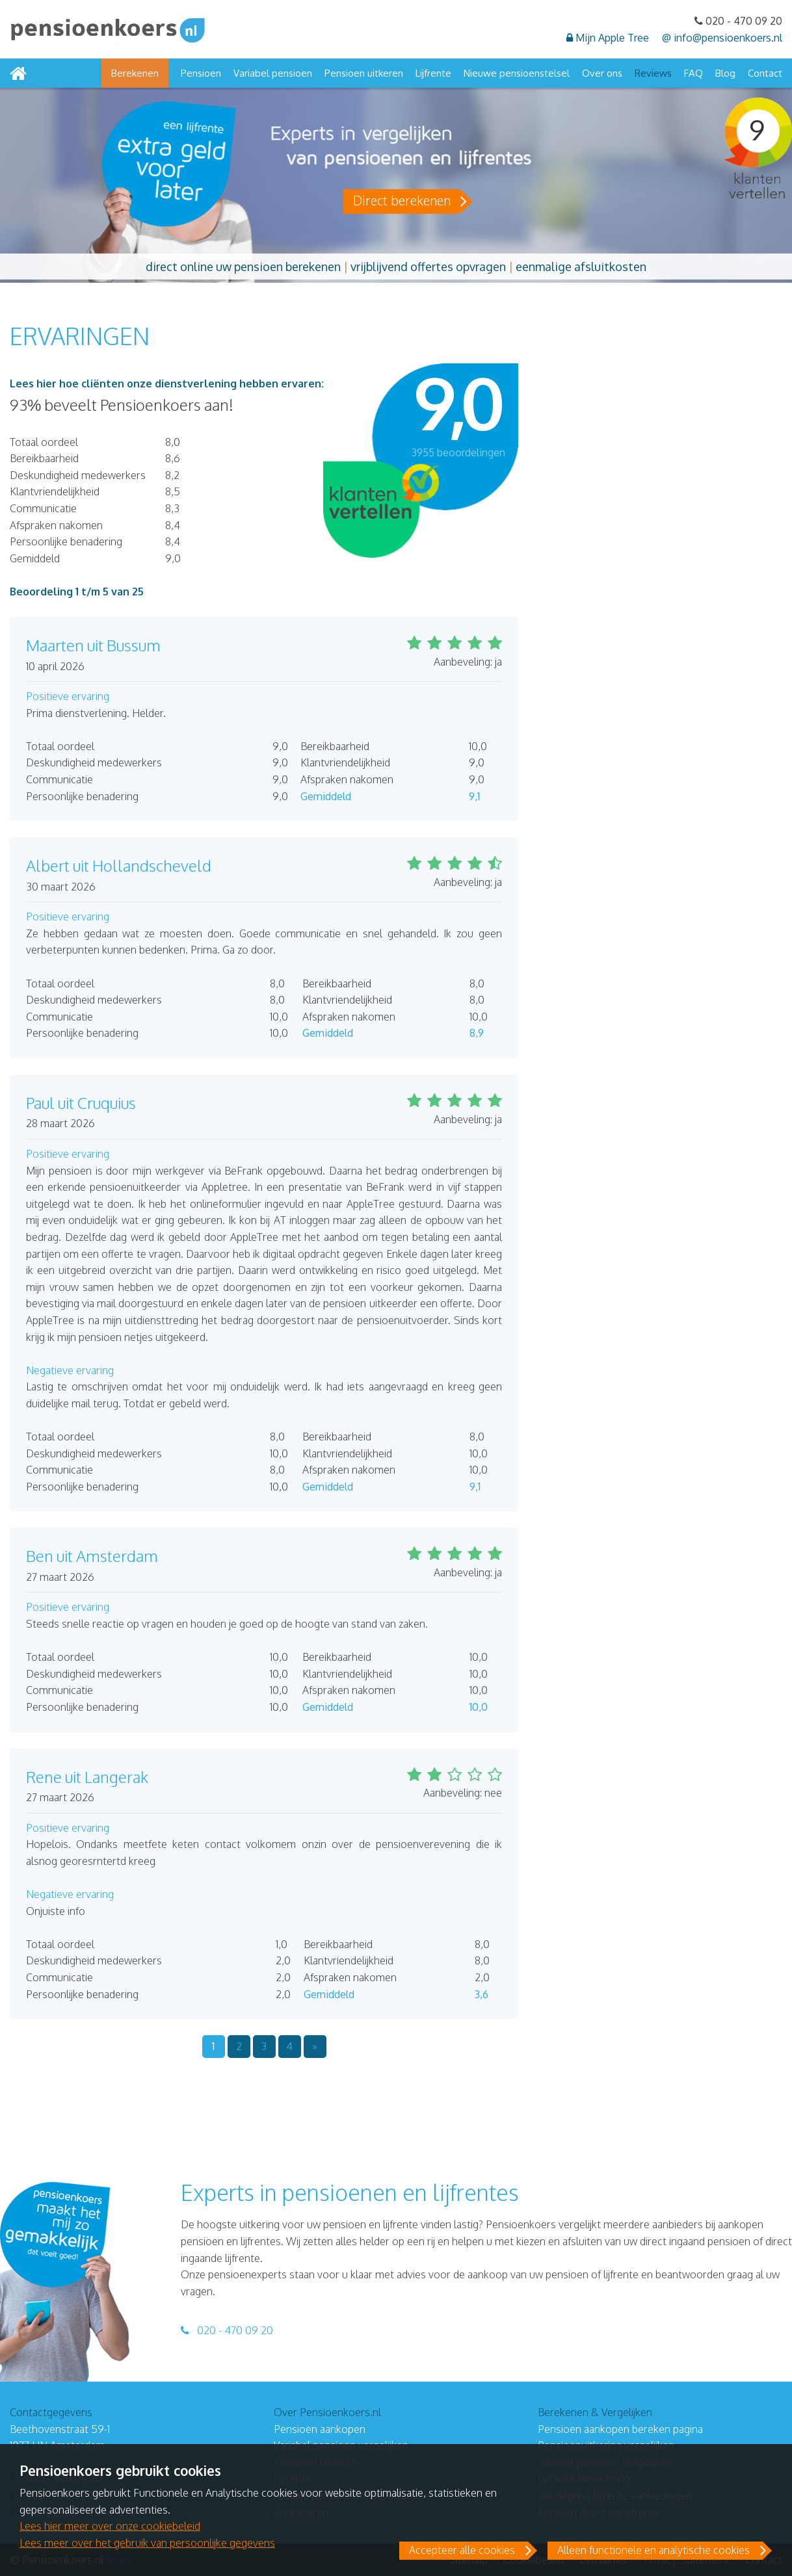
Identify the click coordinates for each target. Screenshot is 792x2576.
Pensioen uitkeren (363, 73)
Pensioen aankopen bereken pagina (620, 2429)
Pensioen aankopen (319, 2429)
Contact (765, 73)
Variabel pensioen (272, 73)
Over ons (602, 73)
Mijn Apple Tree (607, 37)
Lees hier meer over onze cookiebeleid (110, 2525)
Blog (725, 73)
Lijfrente (433, 73)
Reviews (653, 73)
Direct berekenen (402, 200)
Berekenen (135, 73)
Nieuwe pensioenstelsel (517, 73)
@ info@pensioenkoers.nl (722, 37)
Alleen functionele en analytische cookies (653, 2549)
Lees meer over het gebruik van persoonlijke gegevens (147, 2542)
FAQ (693, 73)
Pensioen (201, 73)
